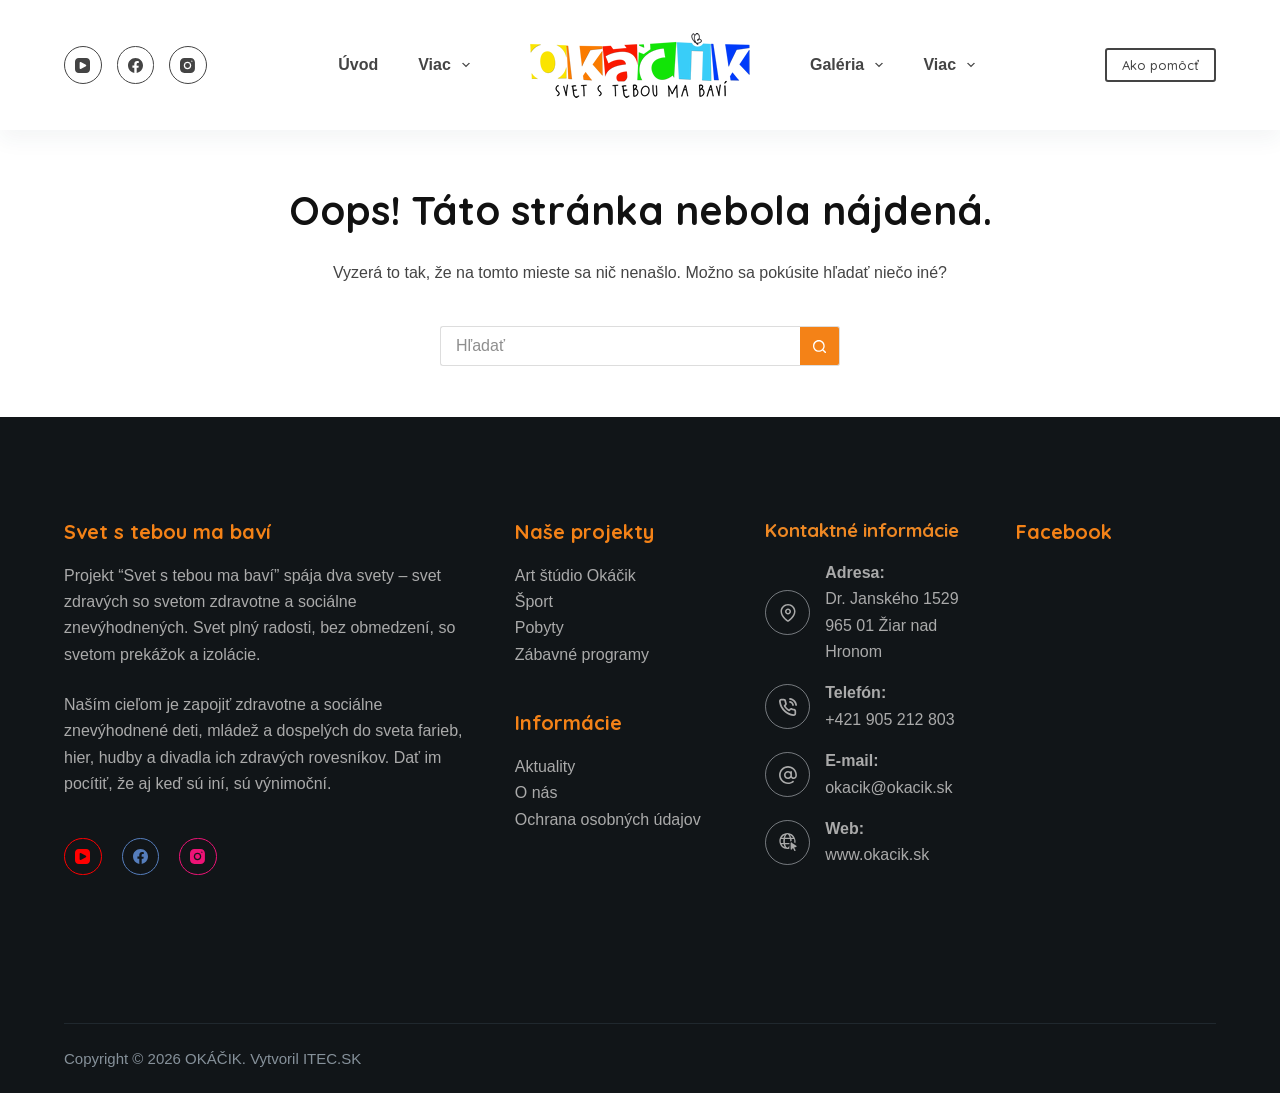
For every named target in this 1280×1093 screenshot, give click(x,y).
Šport (534, 601)
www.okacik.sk (877, 854)
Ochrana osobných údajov (608, 819)
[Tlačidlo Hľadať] (820, 346)
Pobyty (539, 627)
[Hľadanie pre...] (620, 346)
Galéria (850, 65)
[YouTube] (83, 65)
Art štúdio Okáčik (575, 575)
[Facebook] (136, 65)
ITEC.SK (332, 1058)
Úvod (358, 64)
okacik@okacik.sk (888, 787)
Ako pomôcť (1160, 65)
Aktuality (545, 766)
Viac (448, 65)
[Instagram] (188, 65)
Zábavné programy (582, 654)
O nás (536, 792)
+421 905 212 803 (889, 719)
